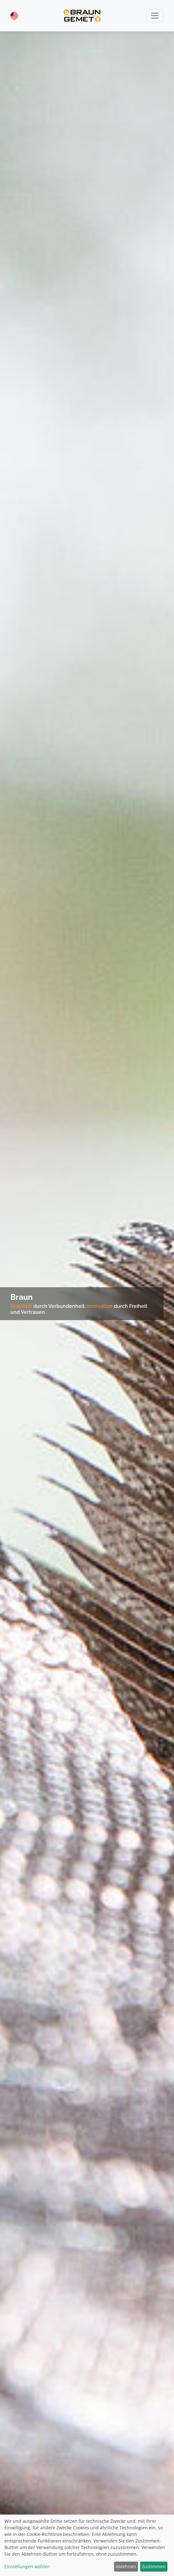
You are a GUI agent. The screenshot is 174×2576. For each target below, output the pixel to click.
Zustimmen (154, 2566)
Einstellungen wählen (27, 2566)
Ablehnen (126, 2566)
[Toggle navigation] (155, 15)
